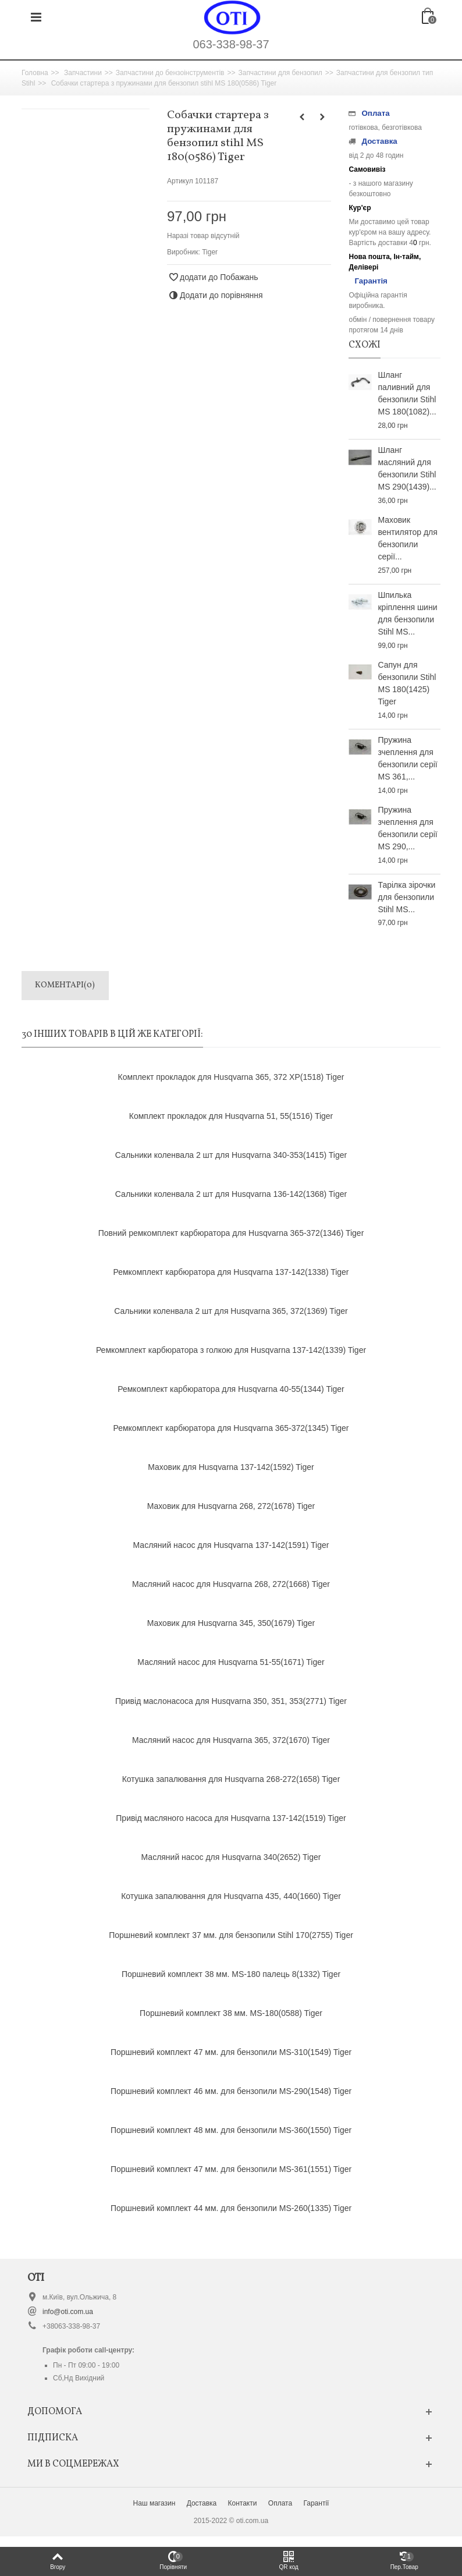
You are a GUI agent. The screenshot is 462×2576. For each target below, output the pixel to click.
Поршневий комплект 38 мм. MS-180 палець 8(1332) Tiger (231, 1974)
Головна (35, 73)
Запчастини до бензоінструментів (170, 73)
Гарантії (316, 2503)
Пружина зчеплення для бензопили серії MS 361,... (407, 758)
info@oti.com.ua (67, 2312)
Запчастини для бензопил (280, 73)
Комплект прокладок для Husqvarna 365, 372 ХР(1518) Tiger (231, 1077)
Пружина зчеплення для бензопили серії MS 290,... (407, 828)
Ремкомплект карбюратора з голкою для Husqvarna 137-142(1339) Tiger (231, 1350)
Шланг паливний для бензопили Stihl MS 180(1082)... (407, 393)
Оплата (280, 2503)
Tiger (210, 252)
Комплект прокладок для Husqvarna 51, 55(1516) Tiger (231, 1116)
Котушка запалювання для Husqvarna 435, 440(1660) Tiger (231, 1896)
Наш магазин (154, 2503)
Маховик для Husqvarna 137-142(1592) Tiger (231, 1467)
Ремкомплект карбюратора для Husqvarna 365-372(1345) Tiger (231, 1428)
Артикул (180, 181)
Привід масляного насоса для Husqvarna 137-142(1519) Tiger (231, 1818)
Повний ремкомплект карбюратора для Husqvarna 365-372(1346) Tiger (231, 1233)
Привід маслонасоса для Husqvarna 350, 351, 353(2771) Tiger (231, 1701)
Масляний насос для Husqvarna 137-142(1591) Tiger (231, 1545)
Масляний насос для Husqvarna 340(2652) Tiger (231, 1857)
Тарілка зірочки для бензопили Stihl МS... (406, 897)
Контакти (242, 2503)
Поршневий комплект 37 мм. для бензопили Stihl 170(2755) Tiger (231, 1935)
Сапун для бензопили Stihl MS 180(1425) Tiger (407, 683)
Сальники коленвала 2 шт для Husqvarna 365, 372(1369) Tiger (230, 1311)
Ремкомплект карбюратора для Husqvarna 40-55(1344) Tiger (231, 1389)
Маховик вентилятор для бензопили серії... (407, 538)
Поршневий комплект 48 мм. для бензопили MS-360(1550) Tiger (231, 2130)
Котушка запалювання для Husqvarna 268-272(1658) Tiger (231, 1779)
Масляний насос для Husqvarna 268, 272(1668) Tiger (231, 1584)
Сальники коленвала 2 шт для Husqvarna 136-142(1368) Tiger (231, 1194)
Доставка (202, 2503)
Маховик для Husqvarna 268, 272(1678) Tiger (231, 1506)
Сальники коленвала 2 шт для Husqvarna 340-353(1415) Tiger (231, 1155)
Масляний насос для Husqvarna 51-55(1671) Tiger (230, 1662)
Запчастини (83, 73)
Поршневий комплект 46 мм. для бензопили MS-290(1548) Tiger (231, 2091)
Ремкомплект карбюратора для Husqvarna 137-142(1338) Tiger (231, 1272)
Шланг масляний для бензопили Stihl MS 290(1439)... (407, 468)
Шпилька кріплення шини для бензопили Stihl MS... (407, 613)
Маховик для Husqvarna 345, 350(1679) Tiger (231, 1623)
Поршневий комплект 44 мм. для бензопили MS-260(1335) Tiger (231, 2208)
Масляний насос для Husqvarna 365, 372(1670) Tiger (231, 1740)
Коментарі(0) (65, 985)
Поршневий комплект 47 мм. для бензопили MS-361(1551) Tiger (231, 2169)
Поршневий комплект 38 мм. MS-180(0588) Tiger (231, 2013)
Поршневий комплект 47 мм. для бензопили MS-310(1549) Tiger (231, 2052)
